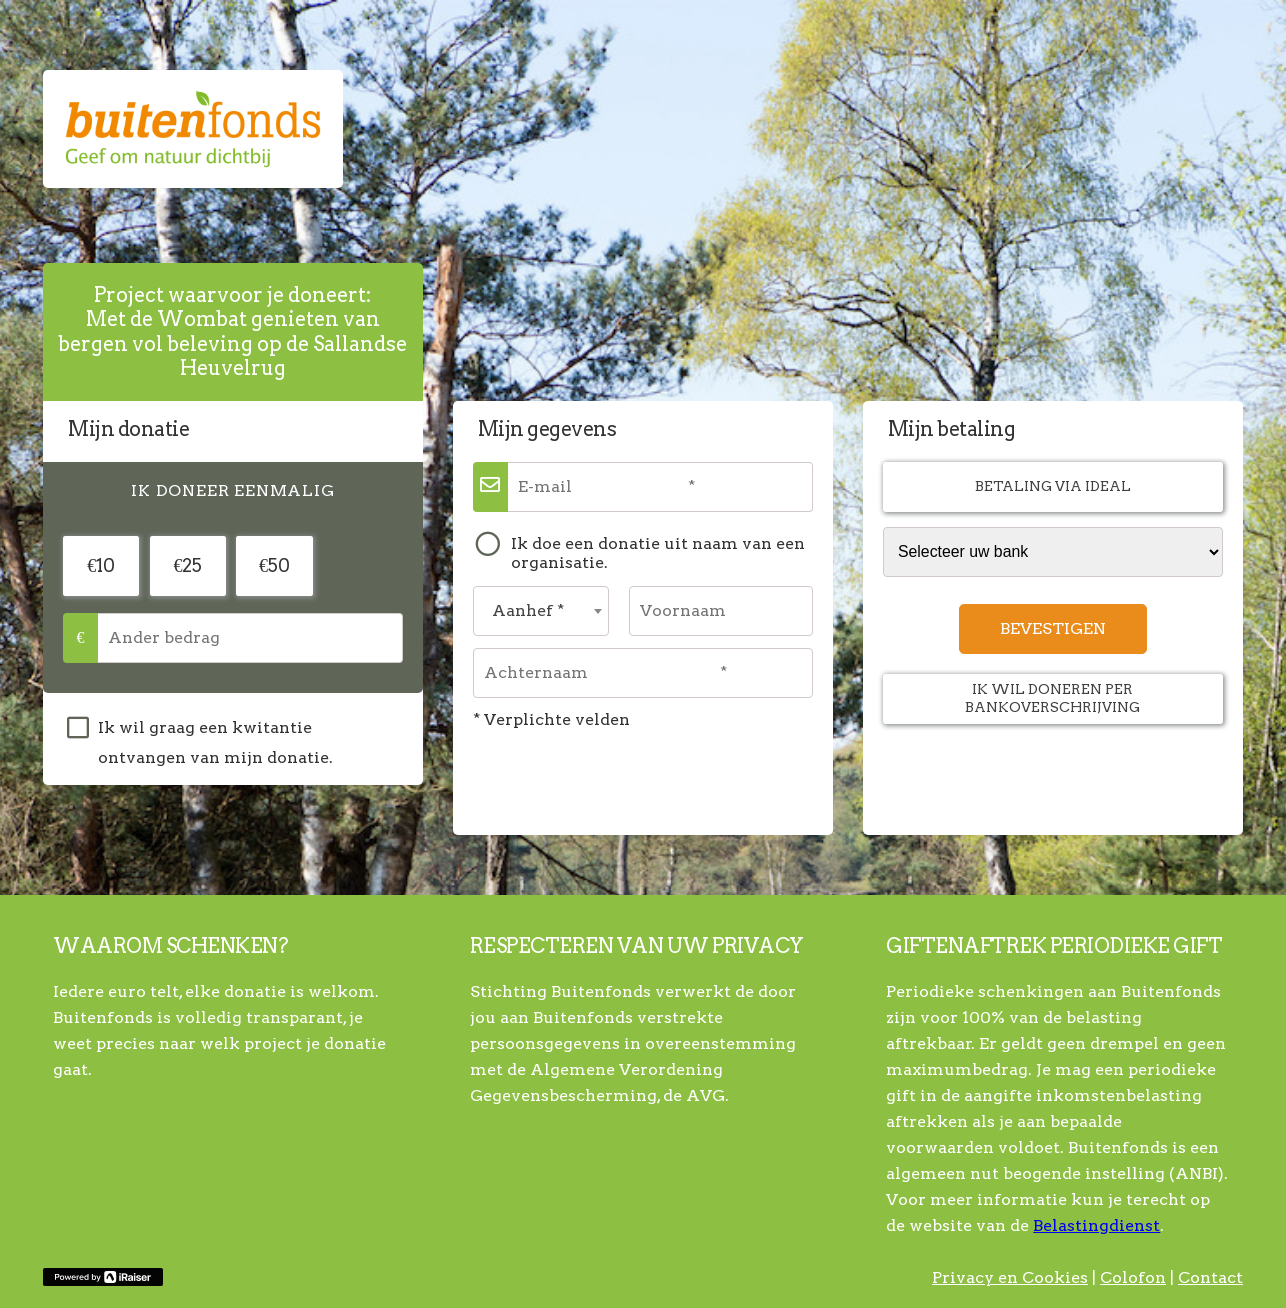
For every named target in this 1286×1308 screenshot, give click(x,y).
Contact (1210, 1277)
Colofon (1133, 1277)
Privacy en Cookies (1010, 1277)
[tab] (233, 492)
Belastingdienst (1096, 1225)
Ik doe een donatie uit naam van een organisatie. (658, 553)
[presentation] (233, 492)
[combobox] (541, 611)
